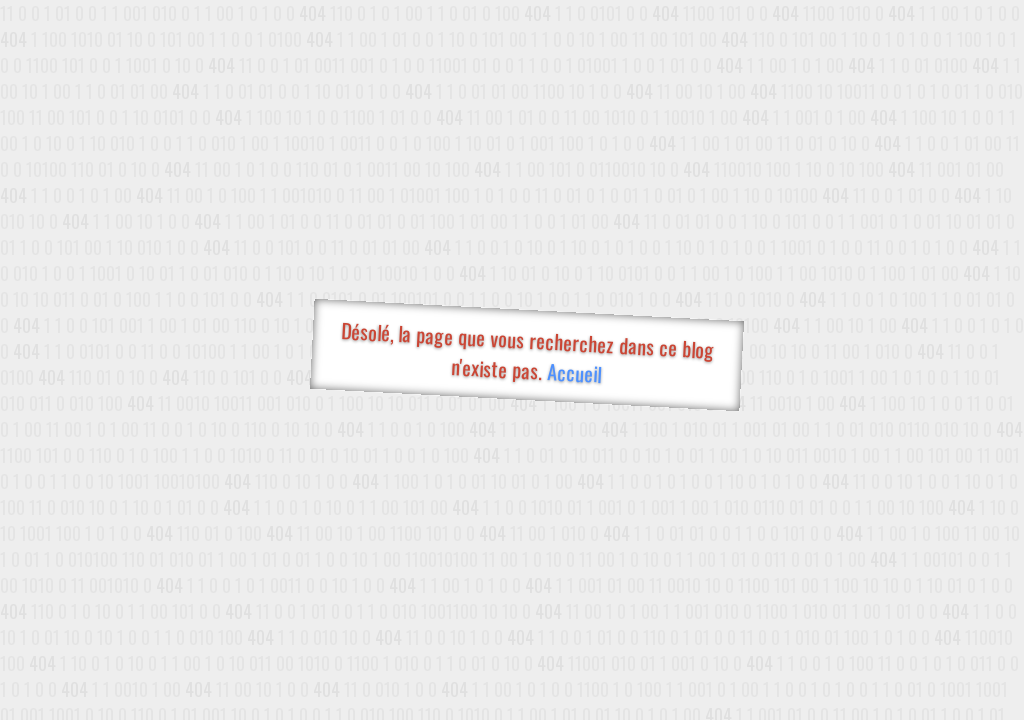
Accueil (573, 372)
